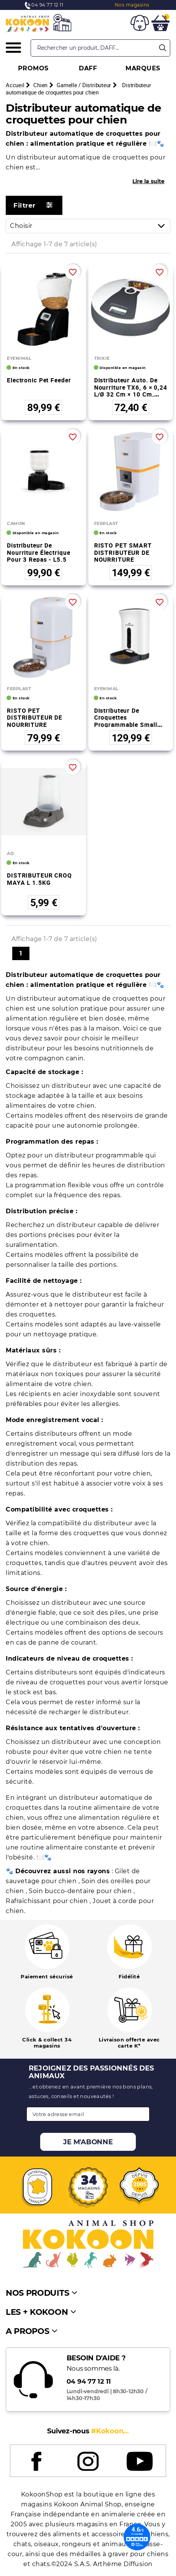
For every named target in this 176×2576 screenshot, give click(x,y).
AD (10, 853)
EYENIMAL (19, 358)
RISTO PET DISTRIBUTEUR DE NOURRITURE (34, 717)
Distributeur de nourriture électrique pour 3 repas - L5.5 (38, 552)
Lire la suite (148, 181)
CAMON (16, 523)
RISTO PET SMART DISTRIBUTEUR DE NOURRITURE (123, 552)
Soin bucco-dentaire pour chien (81, 1891)
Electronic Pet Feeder (39, 380)
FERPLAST (106, 523)
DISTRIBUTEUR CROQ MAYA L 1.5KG (39, 879)
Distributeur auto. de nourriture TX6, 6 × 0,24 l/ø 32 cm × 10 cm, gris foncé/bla (130, 391)
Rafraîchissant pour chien (48, 1901)
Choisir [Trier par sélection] (90, 226)
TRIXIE (102, 358)
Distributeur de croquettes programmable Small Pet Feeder (125, 721)
